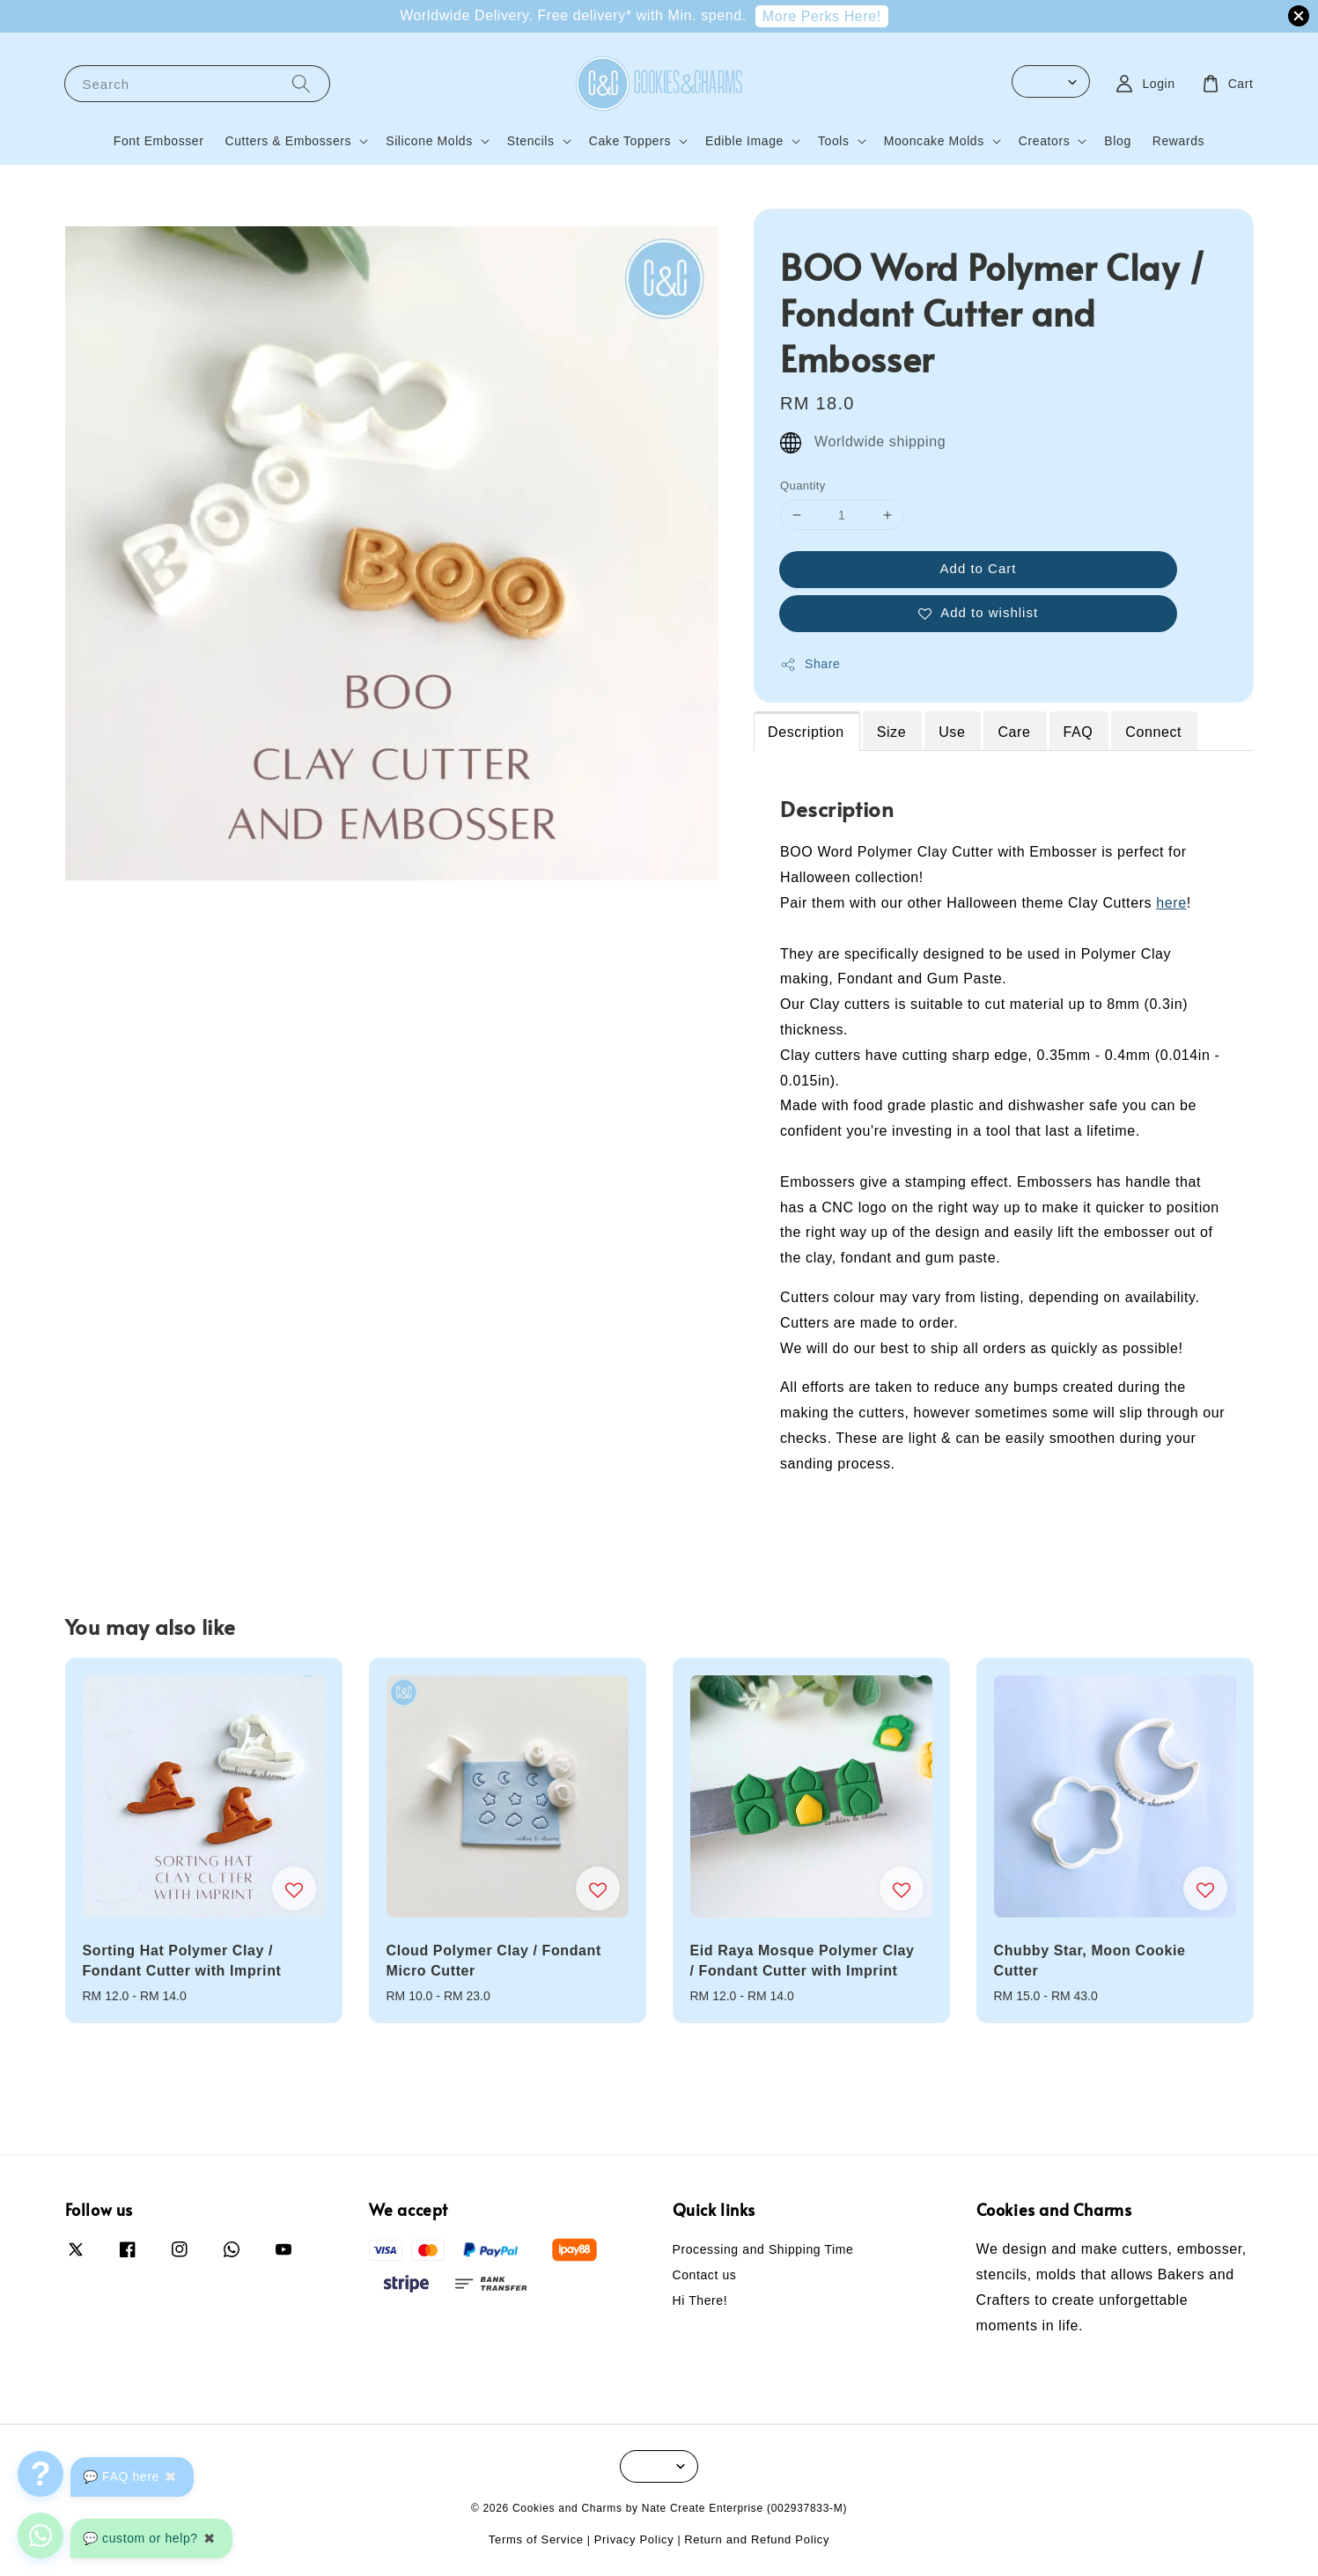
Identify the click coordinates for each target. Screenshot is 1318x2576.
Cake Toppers (630, 141)
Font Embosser (159, 141)
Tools (834, 141)
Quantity (803, 485)
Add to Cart (978, 568)
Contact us (705, 2275)
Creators (1044, 141)
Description (806, 732)
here (1171, 902)
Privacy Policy (634, 2539)
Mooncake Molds (934, 141)
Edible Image (744, 141)
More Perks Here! (821, 16)
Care (1014, 732)
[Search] (301, 83)
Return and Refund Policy (756, 2539)
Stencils (531, 141)
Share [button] (810, 665)
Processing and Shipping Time (763, 2249)
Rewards (1178, 141)
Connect (1153, 732)
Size (892, 732)
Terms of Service (536, 2539)
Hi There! (700, 2300)
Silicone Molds (429, 141)
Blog (1117, 141)
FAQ (1078, 732)
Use (952, 732)
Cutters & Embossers (288, 141)
